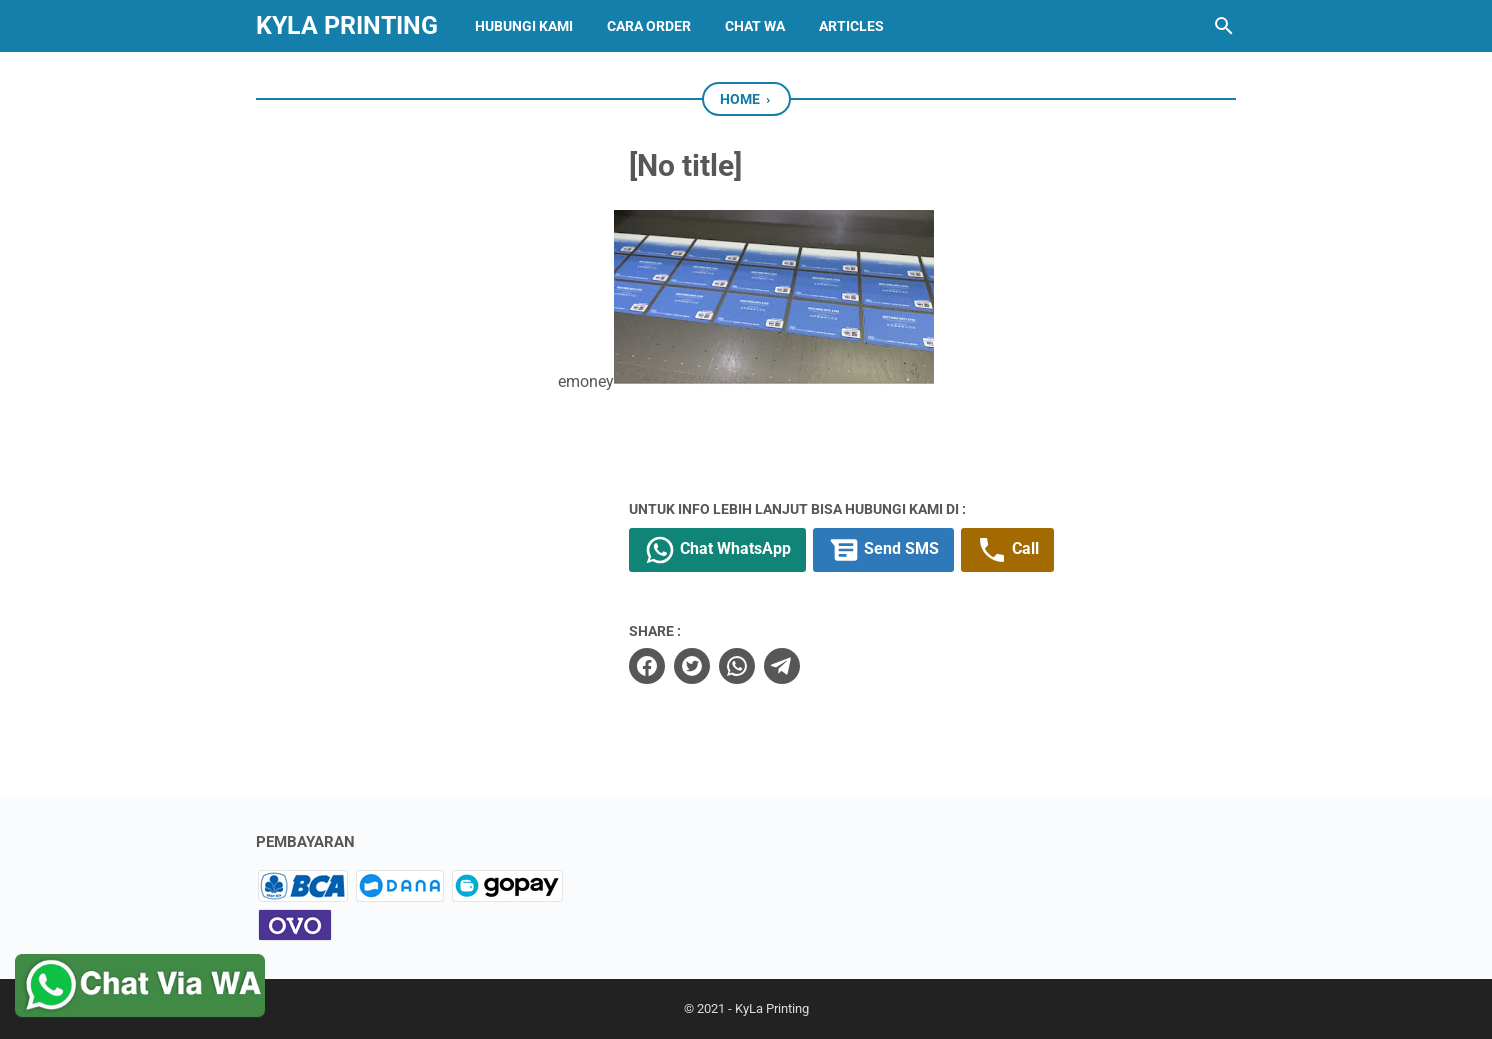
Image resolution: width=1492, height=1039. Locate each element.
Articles (851, 26)
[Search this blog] (1224, 26)
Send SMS (883, 550)
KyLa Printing (347, 25)
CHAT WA (755, 26)
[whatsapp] (737, 666)
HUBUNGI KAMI (524, 26)
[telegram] (782, 666)
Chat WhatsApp (717, 550)
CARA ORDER (649, 26)
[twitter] (692, 666)
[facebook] (647, 666)
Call (1007, 550)
